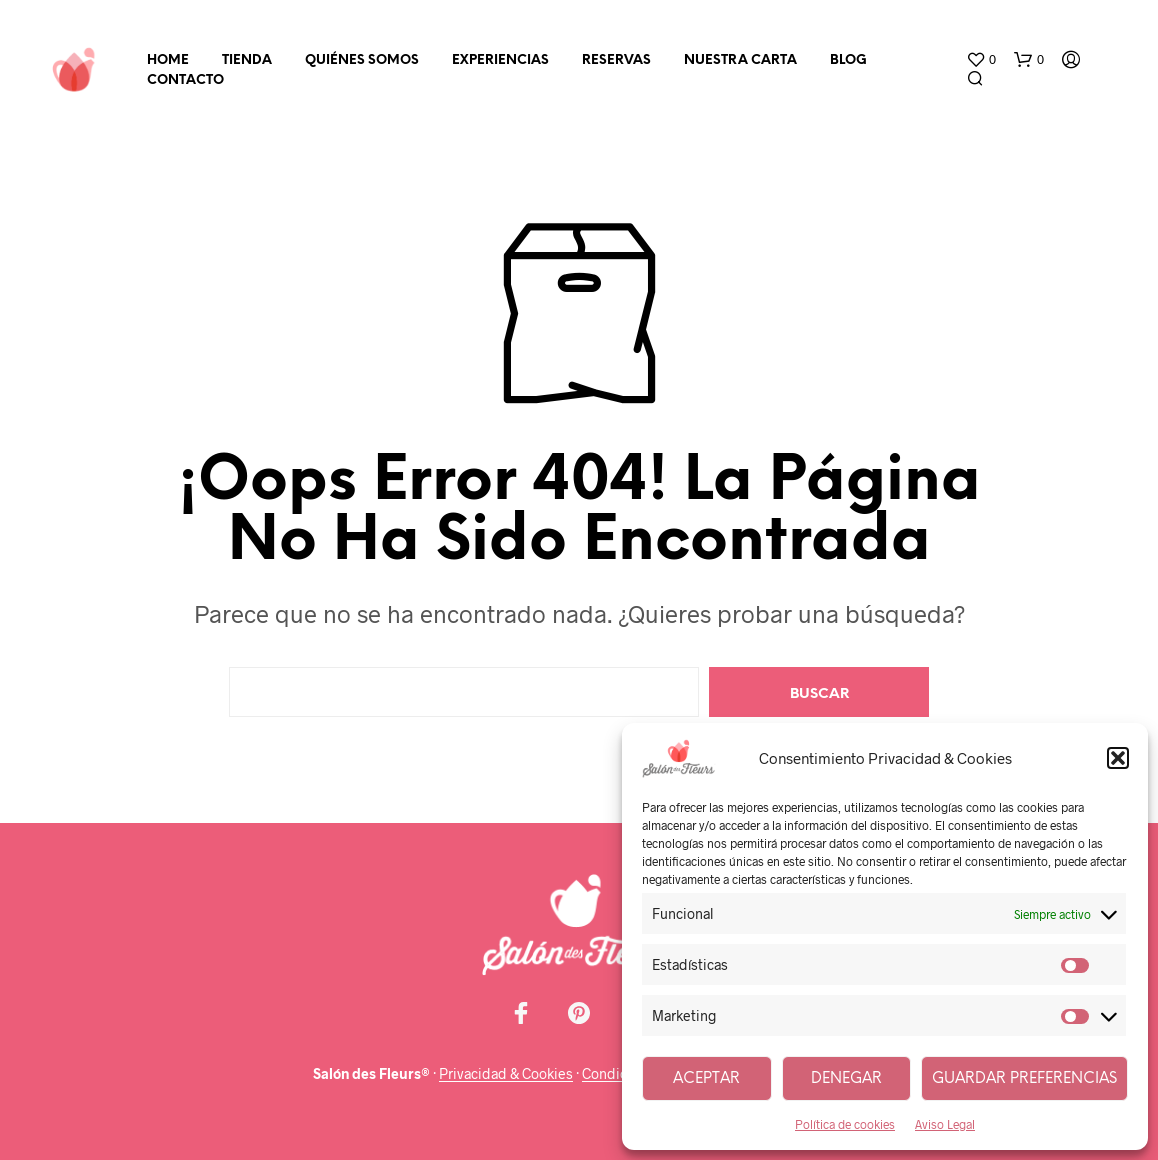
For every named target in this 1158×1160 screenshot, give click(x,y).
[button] (1118, 758)
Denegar (846, 1079)
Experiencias (500, 60)
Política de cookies (845, 1124)
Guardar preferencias (1024, 1079)
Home (168, 60)
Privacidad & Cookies (506, 1074)
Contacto (185, 80)
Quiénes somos (362, 60)
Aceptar (706, 1079)
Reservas (616, 60)
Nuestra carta (740, 60)
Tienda (247, 60)
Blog (848, 60)
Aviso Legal (945, 1124)
